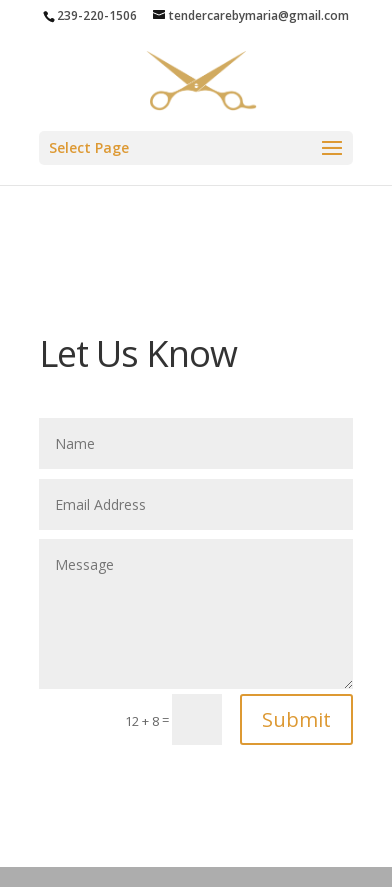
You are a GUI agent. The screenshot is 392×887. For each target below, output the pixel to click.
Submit (296, 719)
